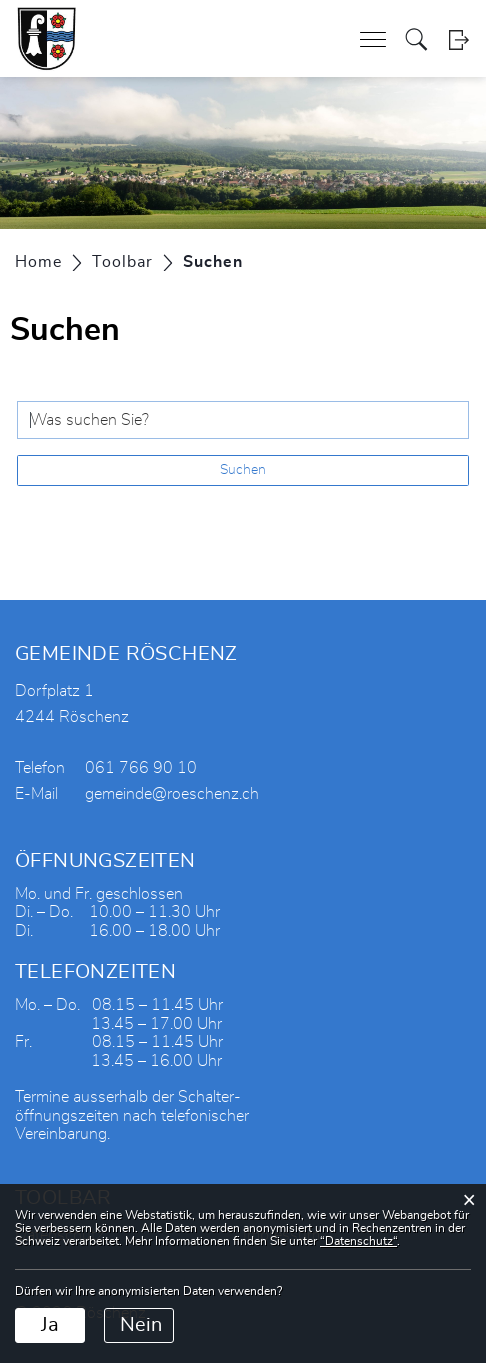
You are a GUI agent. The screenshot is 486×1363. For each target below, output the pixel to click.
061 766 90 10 (141, 768)
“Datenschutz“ (358, 1241)
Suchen (243, 470)
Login (458, 39)
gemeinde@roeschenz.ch (172, 794)
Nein (141, 1325)
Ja (50, 1325)
